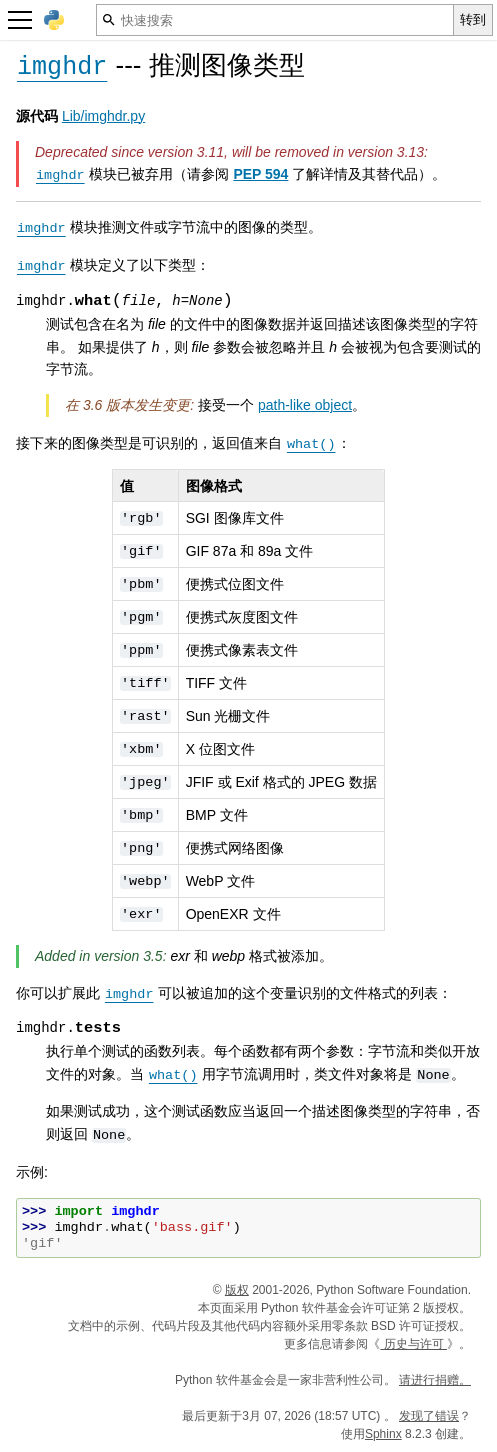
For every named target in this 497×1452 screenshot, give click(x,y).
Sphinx (383, 1434)
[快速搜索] (275, 20)
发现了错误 (429, 1416)
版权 (237, 1290)
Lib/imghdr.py (103, 116)
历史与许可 (413, 1344)
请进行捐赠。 (435, 1380)
